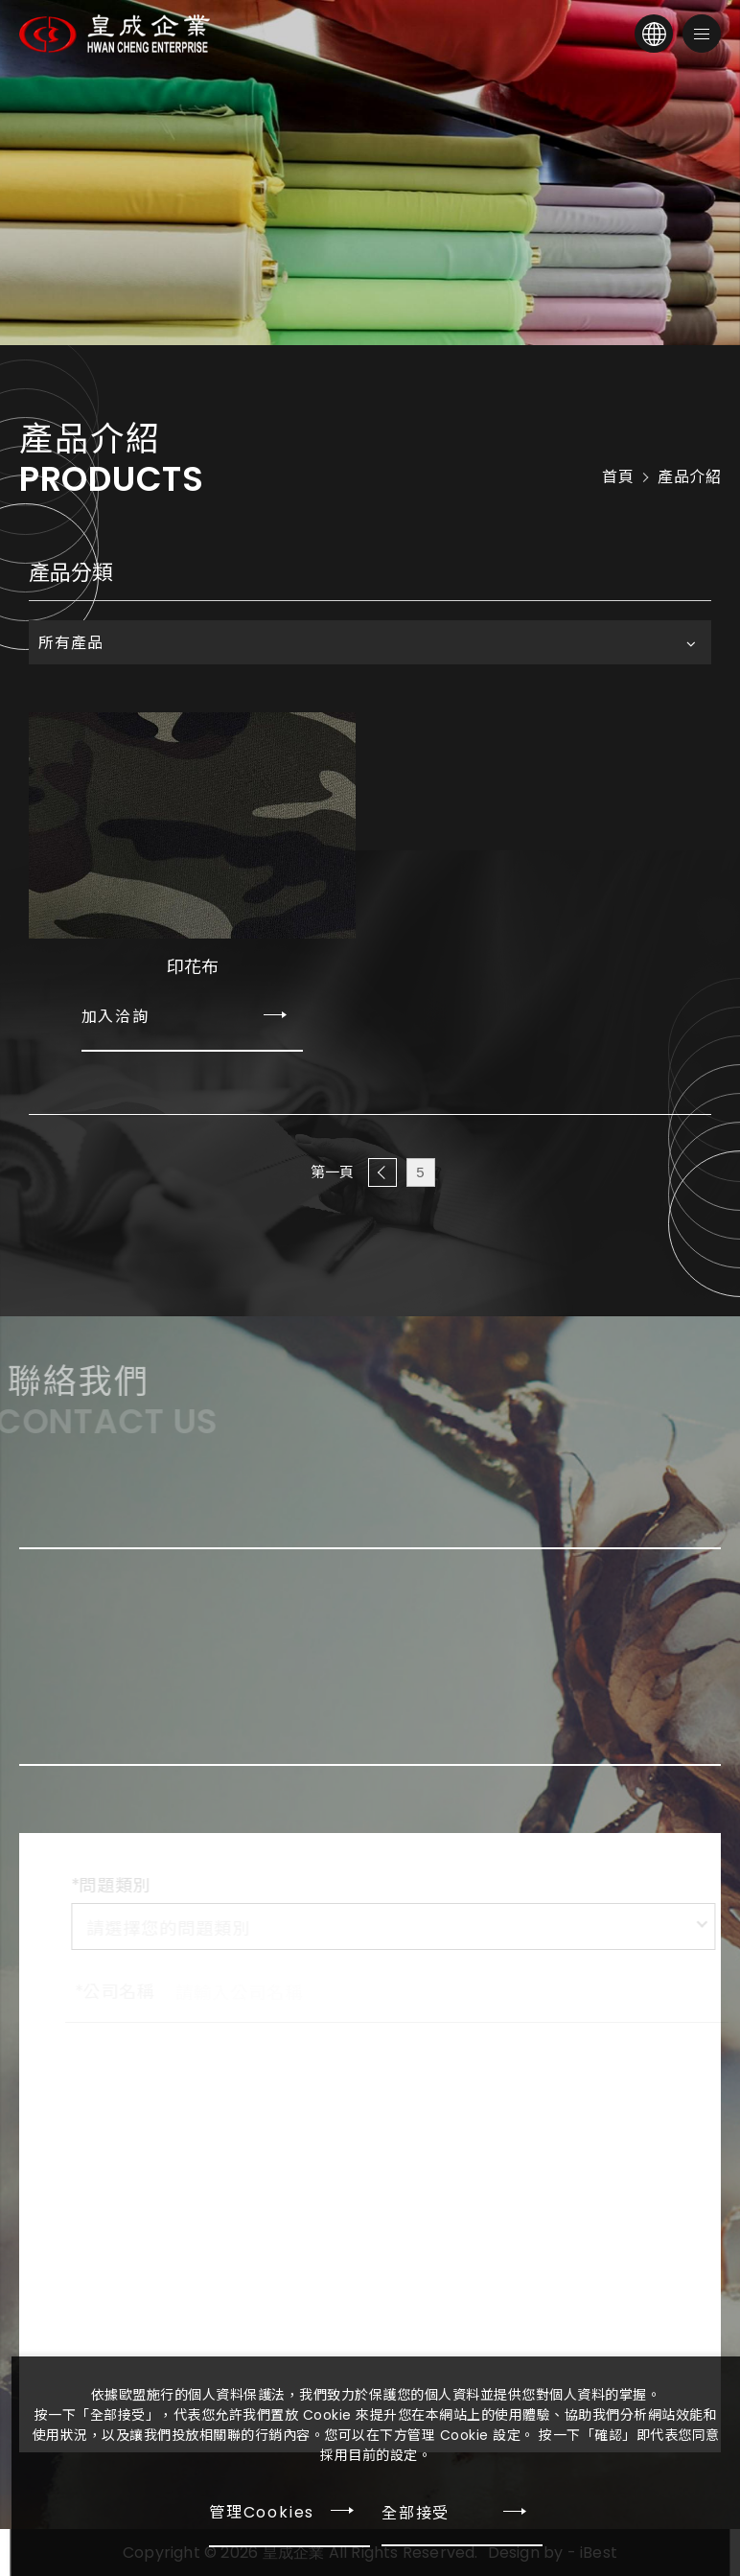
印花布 (193, 967)
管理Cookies (261, 2512)
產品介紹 (689, 477)
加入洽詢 (116, 1017)
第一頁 (332, 1172)
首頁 (618, 477)
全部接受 (416, 2511)
